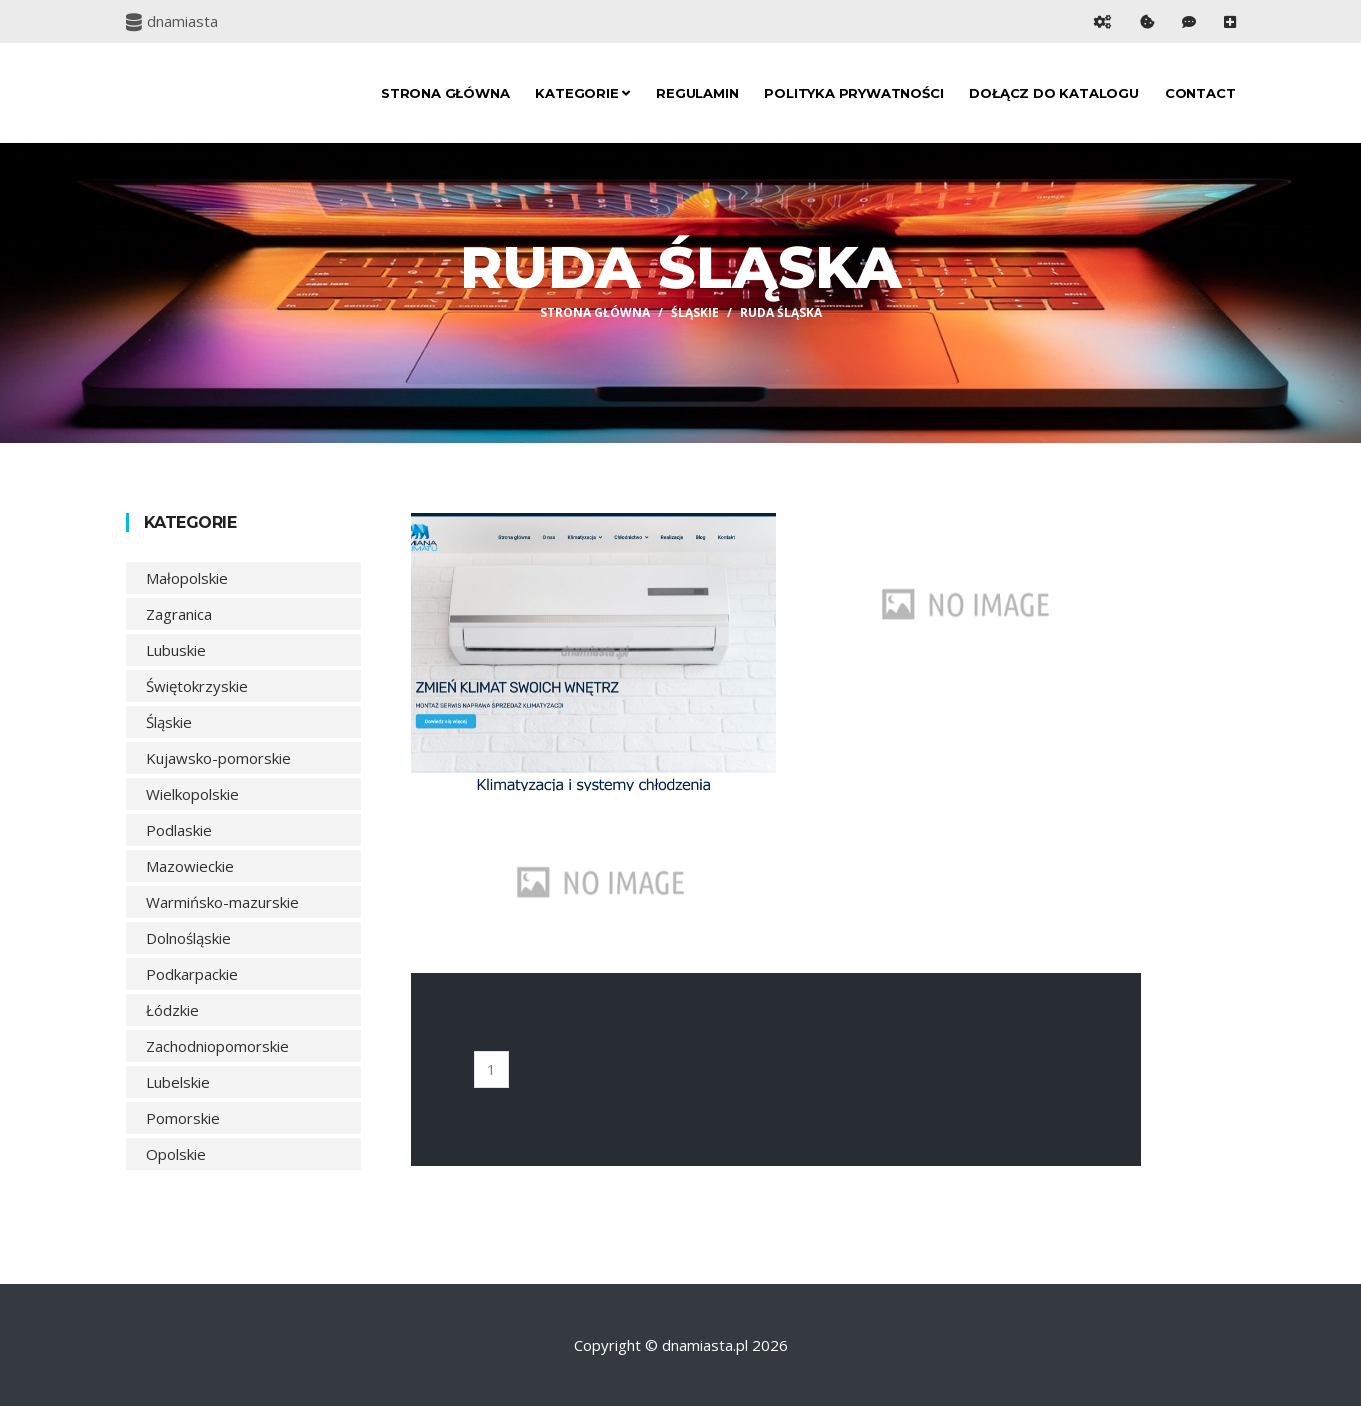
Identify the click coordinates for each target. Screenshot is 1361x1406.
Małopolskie (187, 578)
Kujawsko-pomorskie (218, 758)
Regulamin (697, 93)
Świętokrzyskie (197, 686)
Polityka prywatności (853, 93)
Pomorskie (183, 1118)
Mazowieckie (190, 866)
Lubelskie (178, 1082)
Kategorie (582, 93)
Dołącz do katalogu (1053, 93)
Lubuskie (176, 650)
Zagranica (179, 614)
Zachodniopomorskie (217, 1046)
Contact (1200, 93)
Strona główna (445, 93)
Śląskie (695, 312)
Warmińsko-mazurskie (222, 902)
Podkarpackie (192, 974)
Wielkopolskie (192, 794)
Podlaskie (179, 830)
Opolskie (176, 1154)
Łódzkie (172, 1010)
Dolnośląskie (188, 938)
